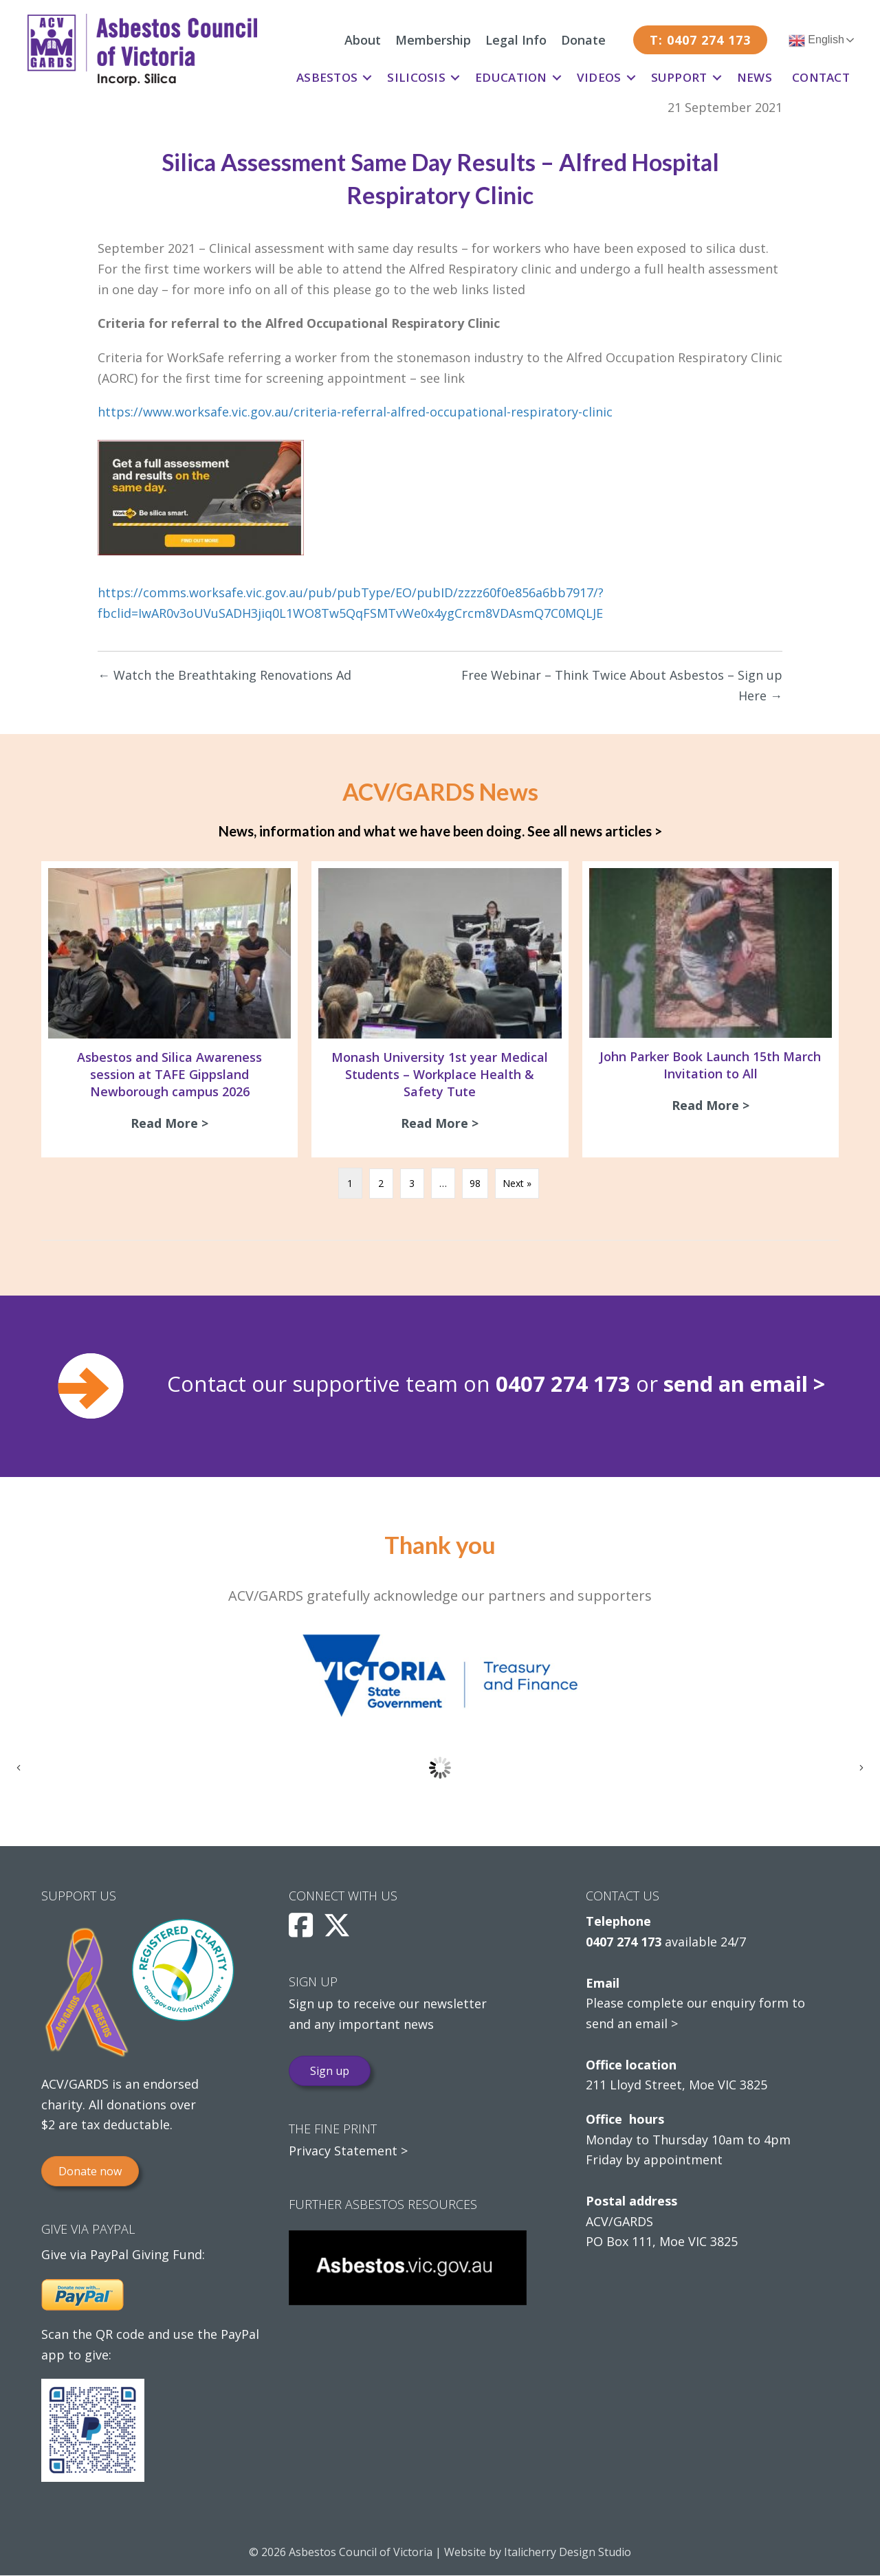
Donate (583, 40)
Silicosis (416, 77)
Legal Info (516, 40)
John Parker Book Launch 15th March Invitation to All (710, 1065)
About (362, 40)
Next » (517, 1184)
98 (475, 1184)
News (754, 77)
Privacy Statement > (348, 2152)
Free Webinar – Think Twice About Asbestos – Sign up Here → (621, 685)
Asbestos (327, 77)
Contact (821, 77)
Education (511, 77)
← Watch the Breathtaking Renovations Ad (224, 675)
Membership (433, 40)
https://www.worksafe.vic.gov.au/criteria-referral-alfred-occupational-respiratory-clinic (355, 411)
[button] (367, 77)
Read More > (173, 1123)
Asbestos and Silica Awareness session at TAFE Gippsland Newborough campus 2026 (169, 1074)
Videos (599, 77)
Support (679, 77)
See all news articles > (594, 831)
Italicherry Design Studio (567, 2553)
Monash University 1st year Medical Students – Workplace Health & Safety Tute (439, 1074)
